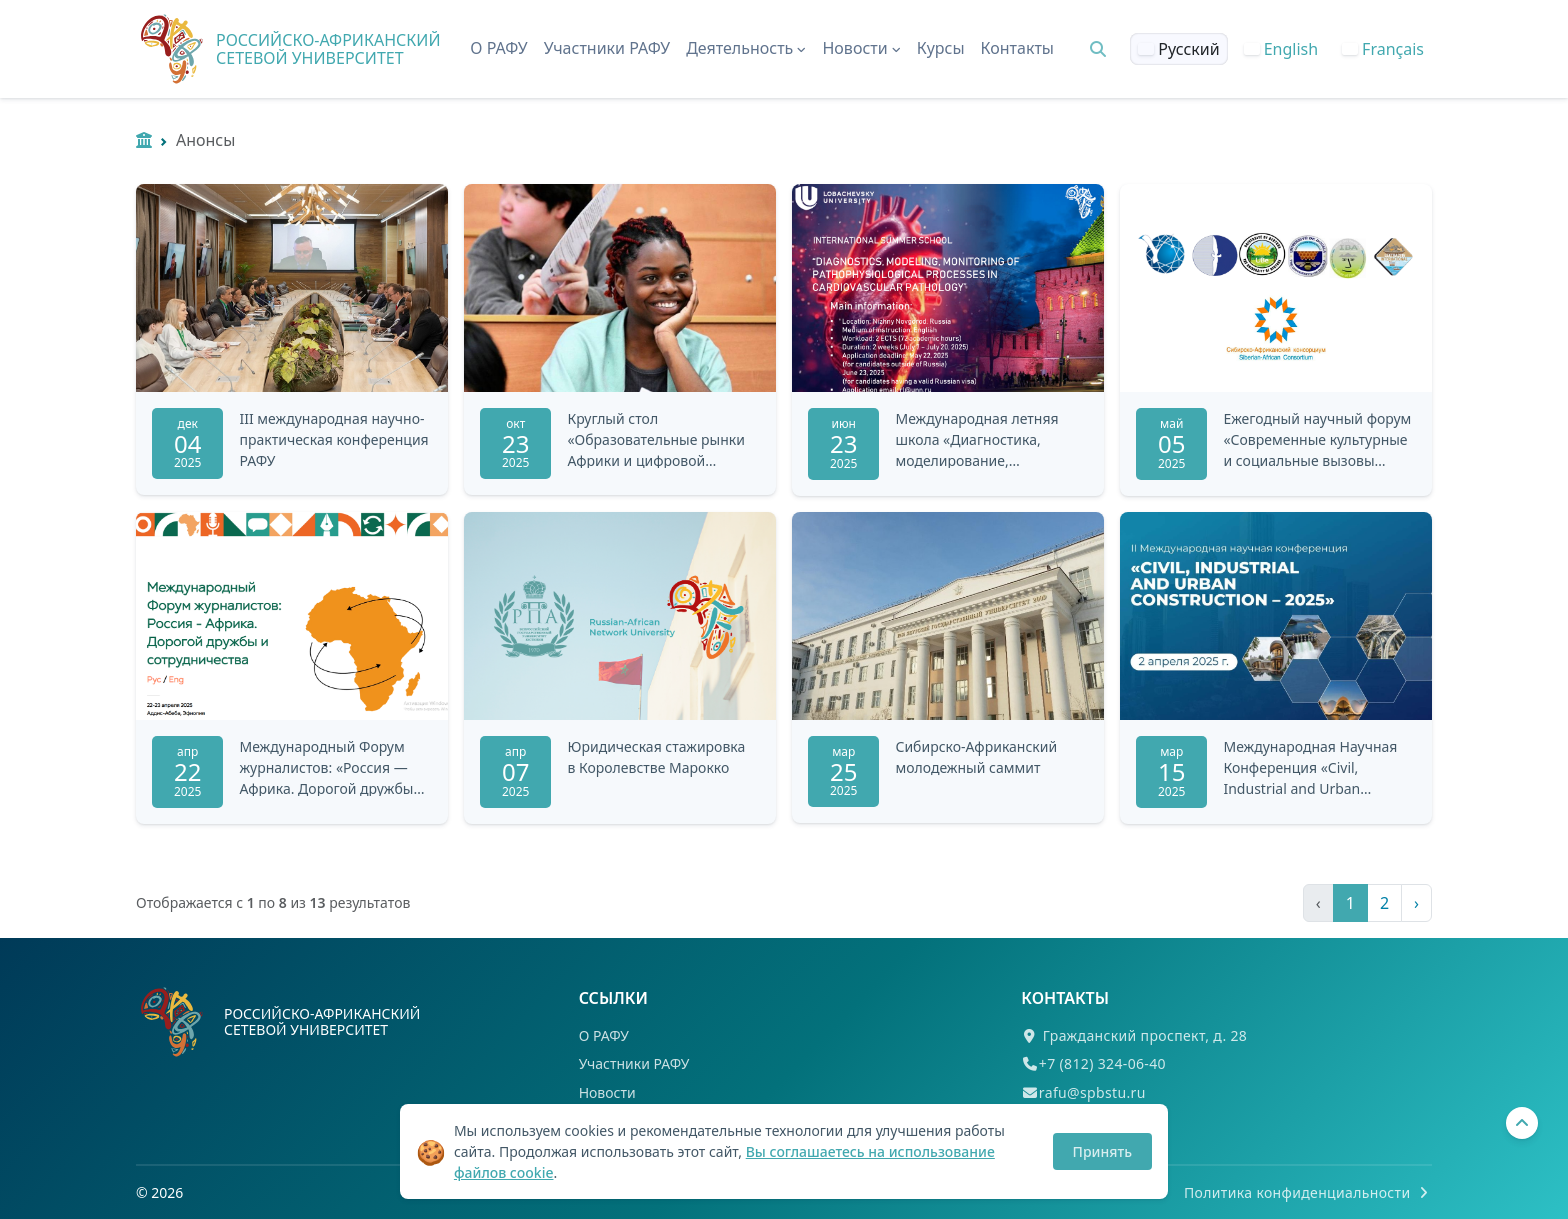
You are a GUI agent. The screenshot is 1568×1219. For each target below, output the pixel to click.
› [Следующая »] (1416, 903)
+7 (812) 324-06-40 (1102, 1063)
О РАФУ (498, 48)
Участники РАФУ (607, 48)
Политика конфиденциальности (1308, 1192)
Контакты (1017, 48)
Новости (607, 1092)
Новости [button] (861, 48)
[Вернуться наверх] (1522, 1123)
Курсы (941, 48)
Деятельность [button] (746, 48)
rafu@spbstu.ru (1092, 1092)
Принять (1102, 1151)
